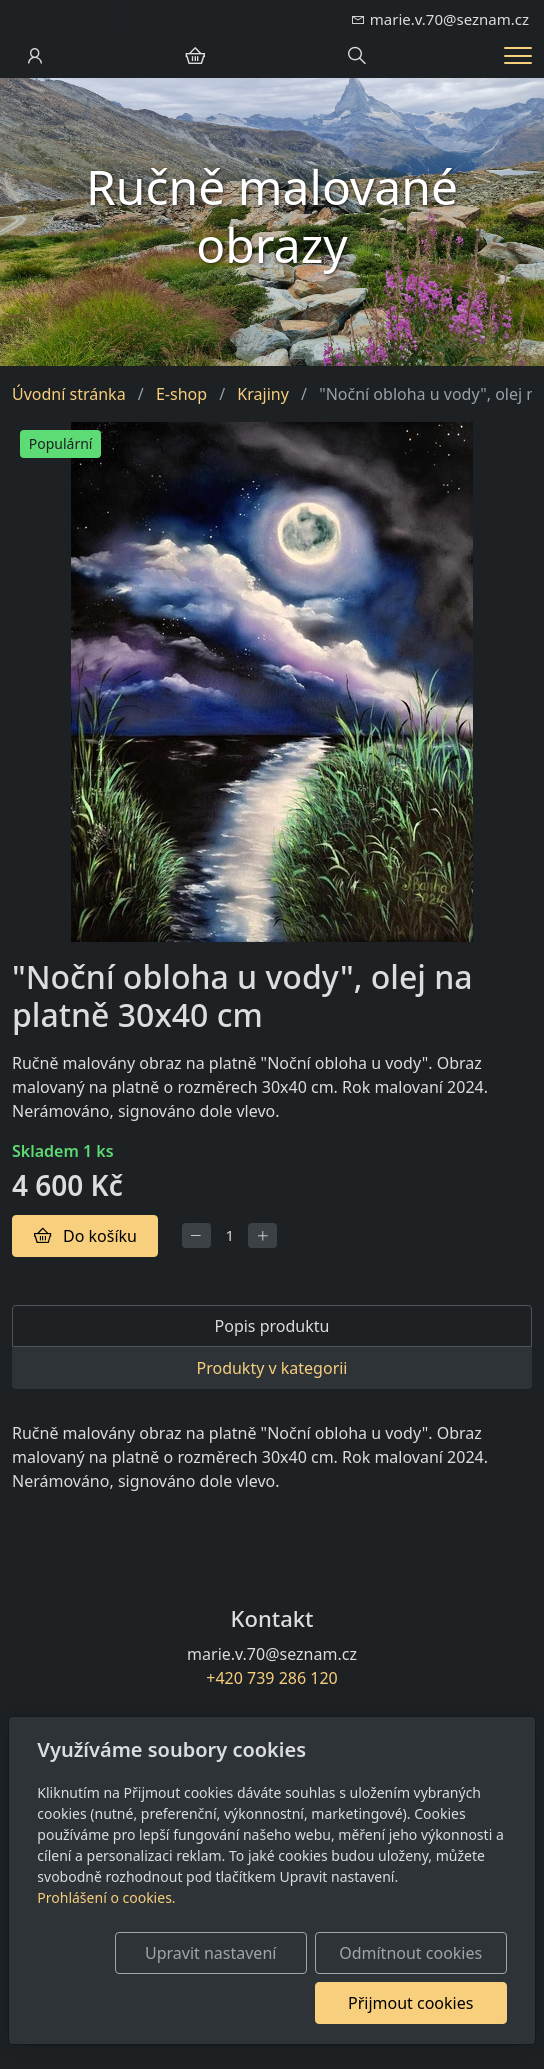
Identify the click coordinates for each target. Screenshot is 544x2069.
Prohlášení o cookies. (106, 1897)
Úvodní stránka (69, 394)
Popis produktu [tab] (272, 1326)
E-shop (181, 394)
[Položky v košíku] (195, 56)
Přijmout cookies (410, 2003)
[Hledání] (357, 56)
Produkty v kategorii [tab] (271, 1368)
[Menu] (518, 55)
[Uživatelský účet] (35, 56)
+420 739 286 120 (271, 1678)
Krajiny (262, 394)
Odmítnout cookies (410, 1953)
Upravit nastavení (210, 1953)
